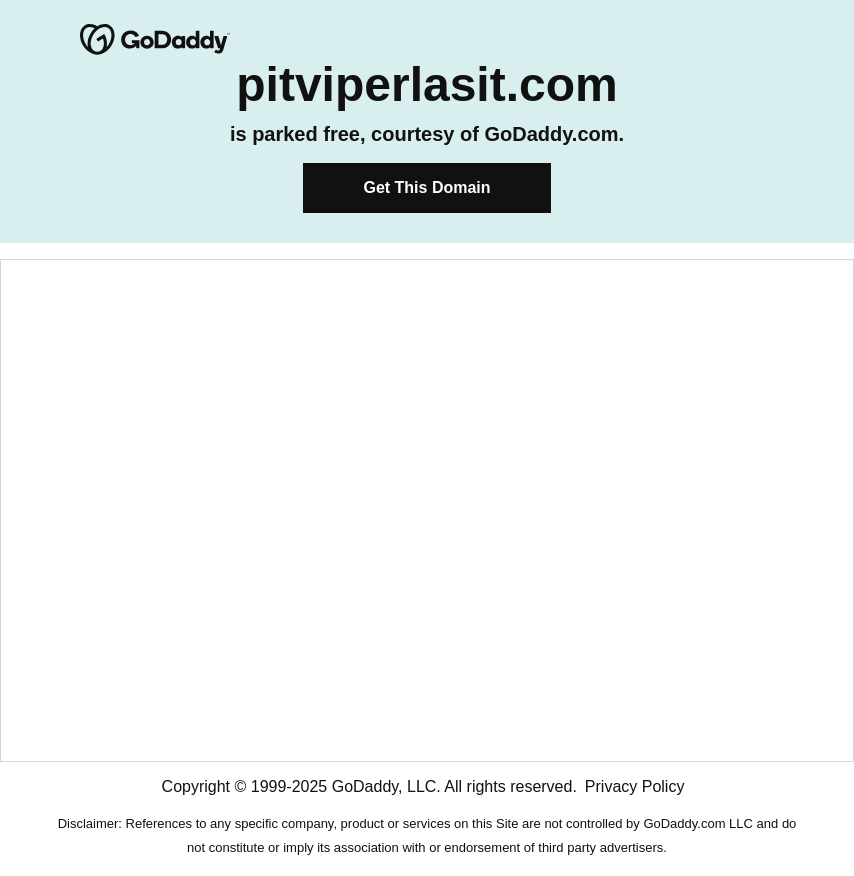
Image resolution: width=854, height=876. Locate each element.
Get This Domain (426, 187)
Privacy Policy (635, 786)
